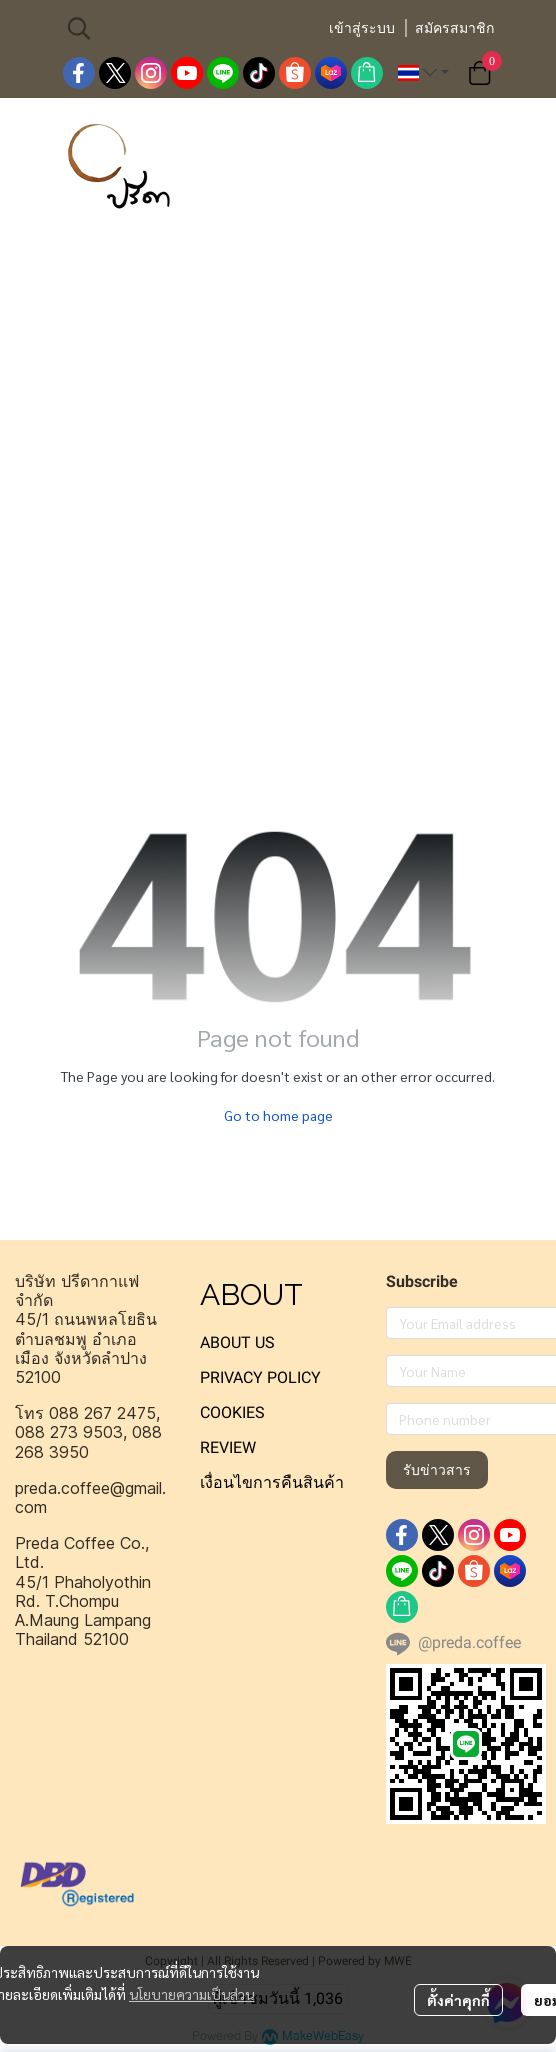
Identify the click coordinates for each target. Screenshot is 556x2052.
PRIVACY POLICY (260, 1377)
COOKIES (232, 1412)
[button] (187, 28)
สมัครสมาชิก (454, 28)
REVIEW (228, 1447)
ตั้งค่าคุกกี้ (458, 2000)
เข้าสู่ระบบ (362, 28)
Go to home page (278, 1115)
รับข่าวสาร (437, 1470)
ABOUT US (237, 1342)
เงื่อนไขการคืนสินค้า (272, 1482)
